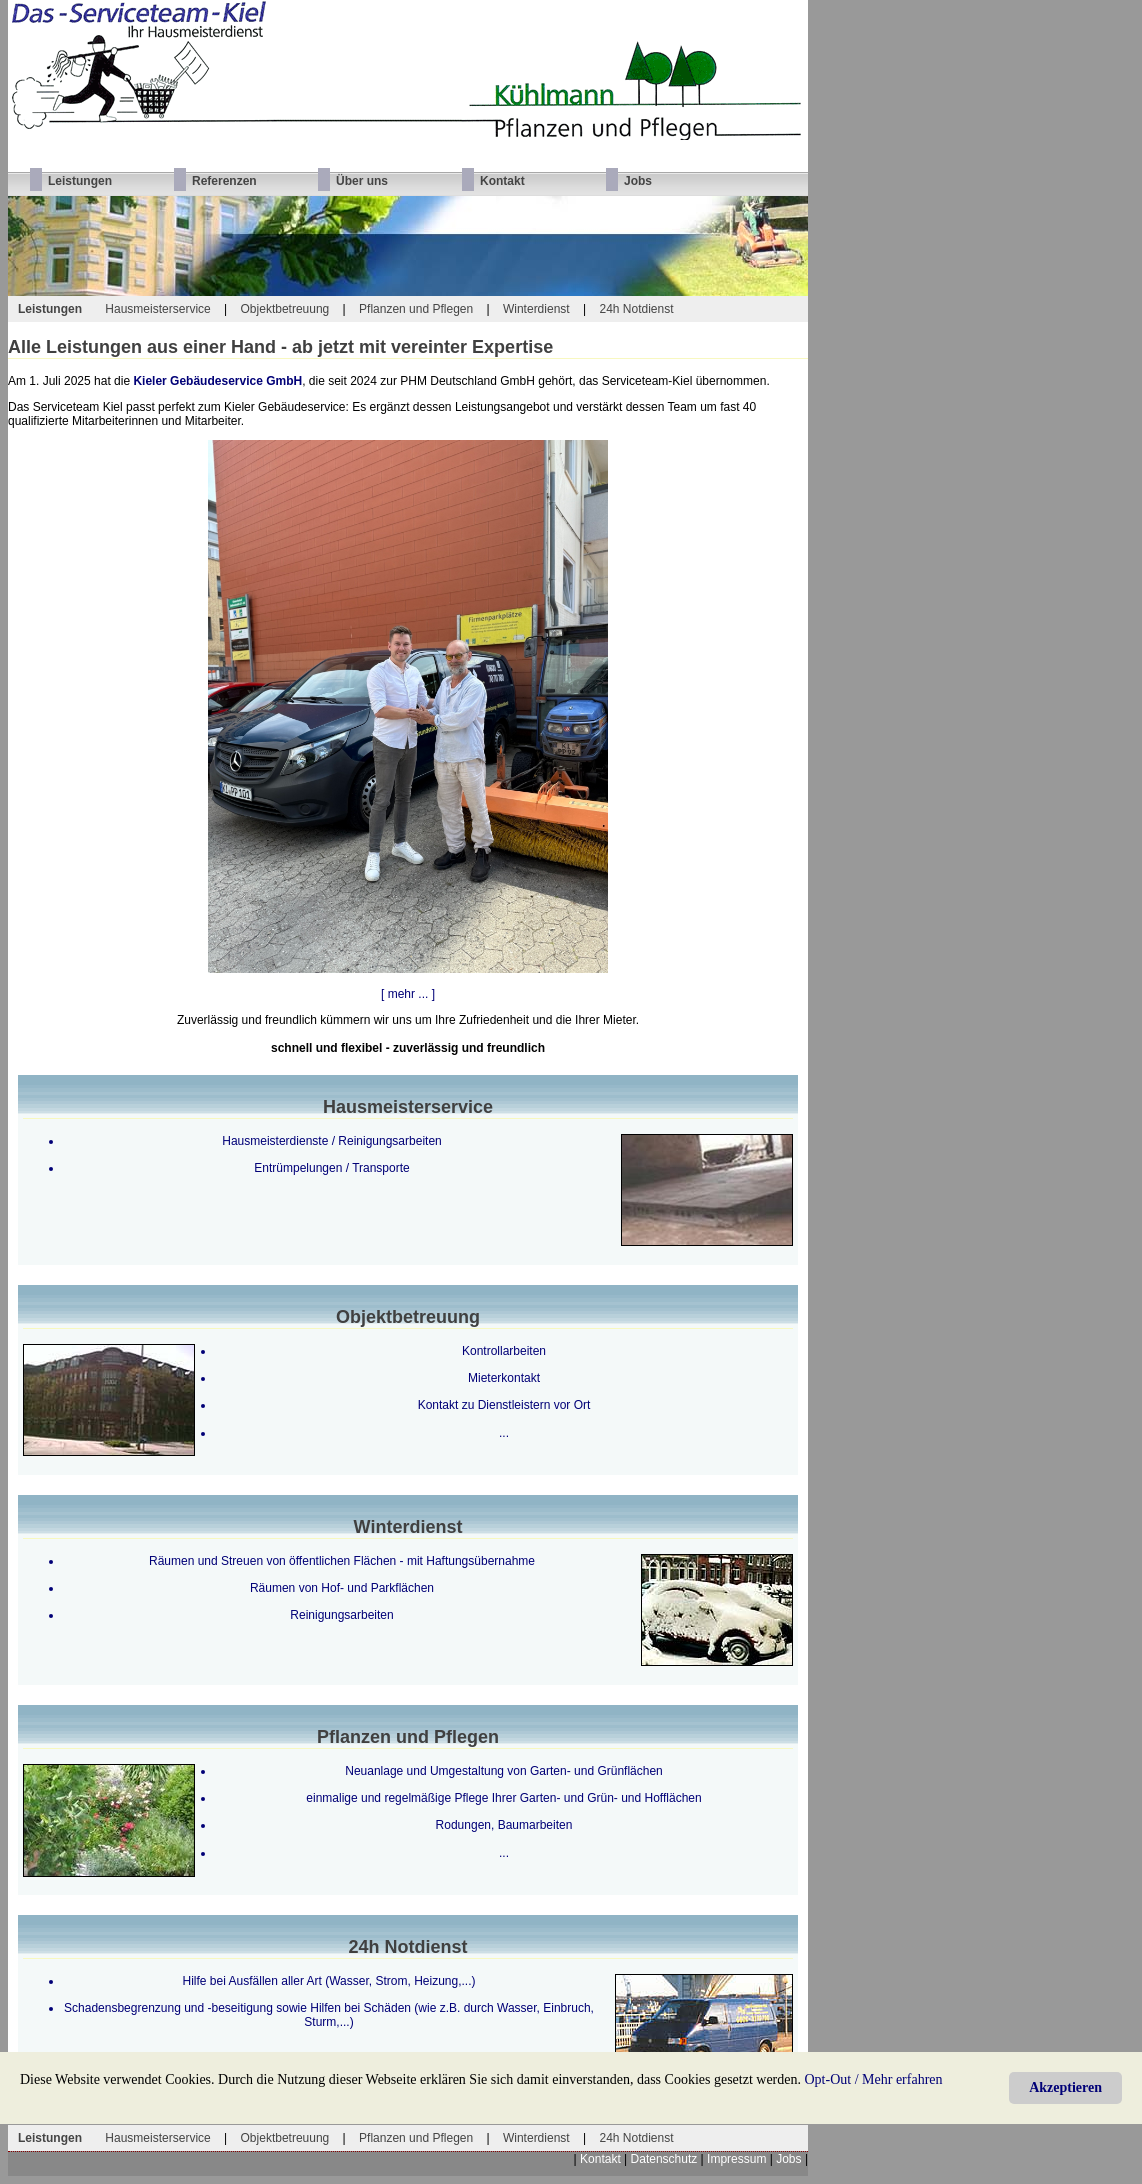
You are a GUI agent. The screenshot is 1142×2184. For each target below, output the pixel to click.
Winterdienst (536, 309)
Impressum (736, 2159)
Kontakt (600, 2159)
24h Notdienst (636, 309)
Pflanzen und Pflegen (416, 309)
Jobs (788, 2159)
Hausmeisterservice (157, 309)
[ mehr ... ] (408, 994)
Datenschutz (664, 2159)
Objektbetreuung (285, 309)
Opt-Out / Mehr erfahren (874, 2079)
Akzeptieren (1065, 2087)
